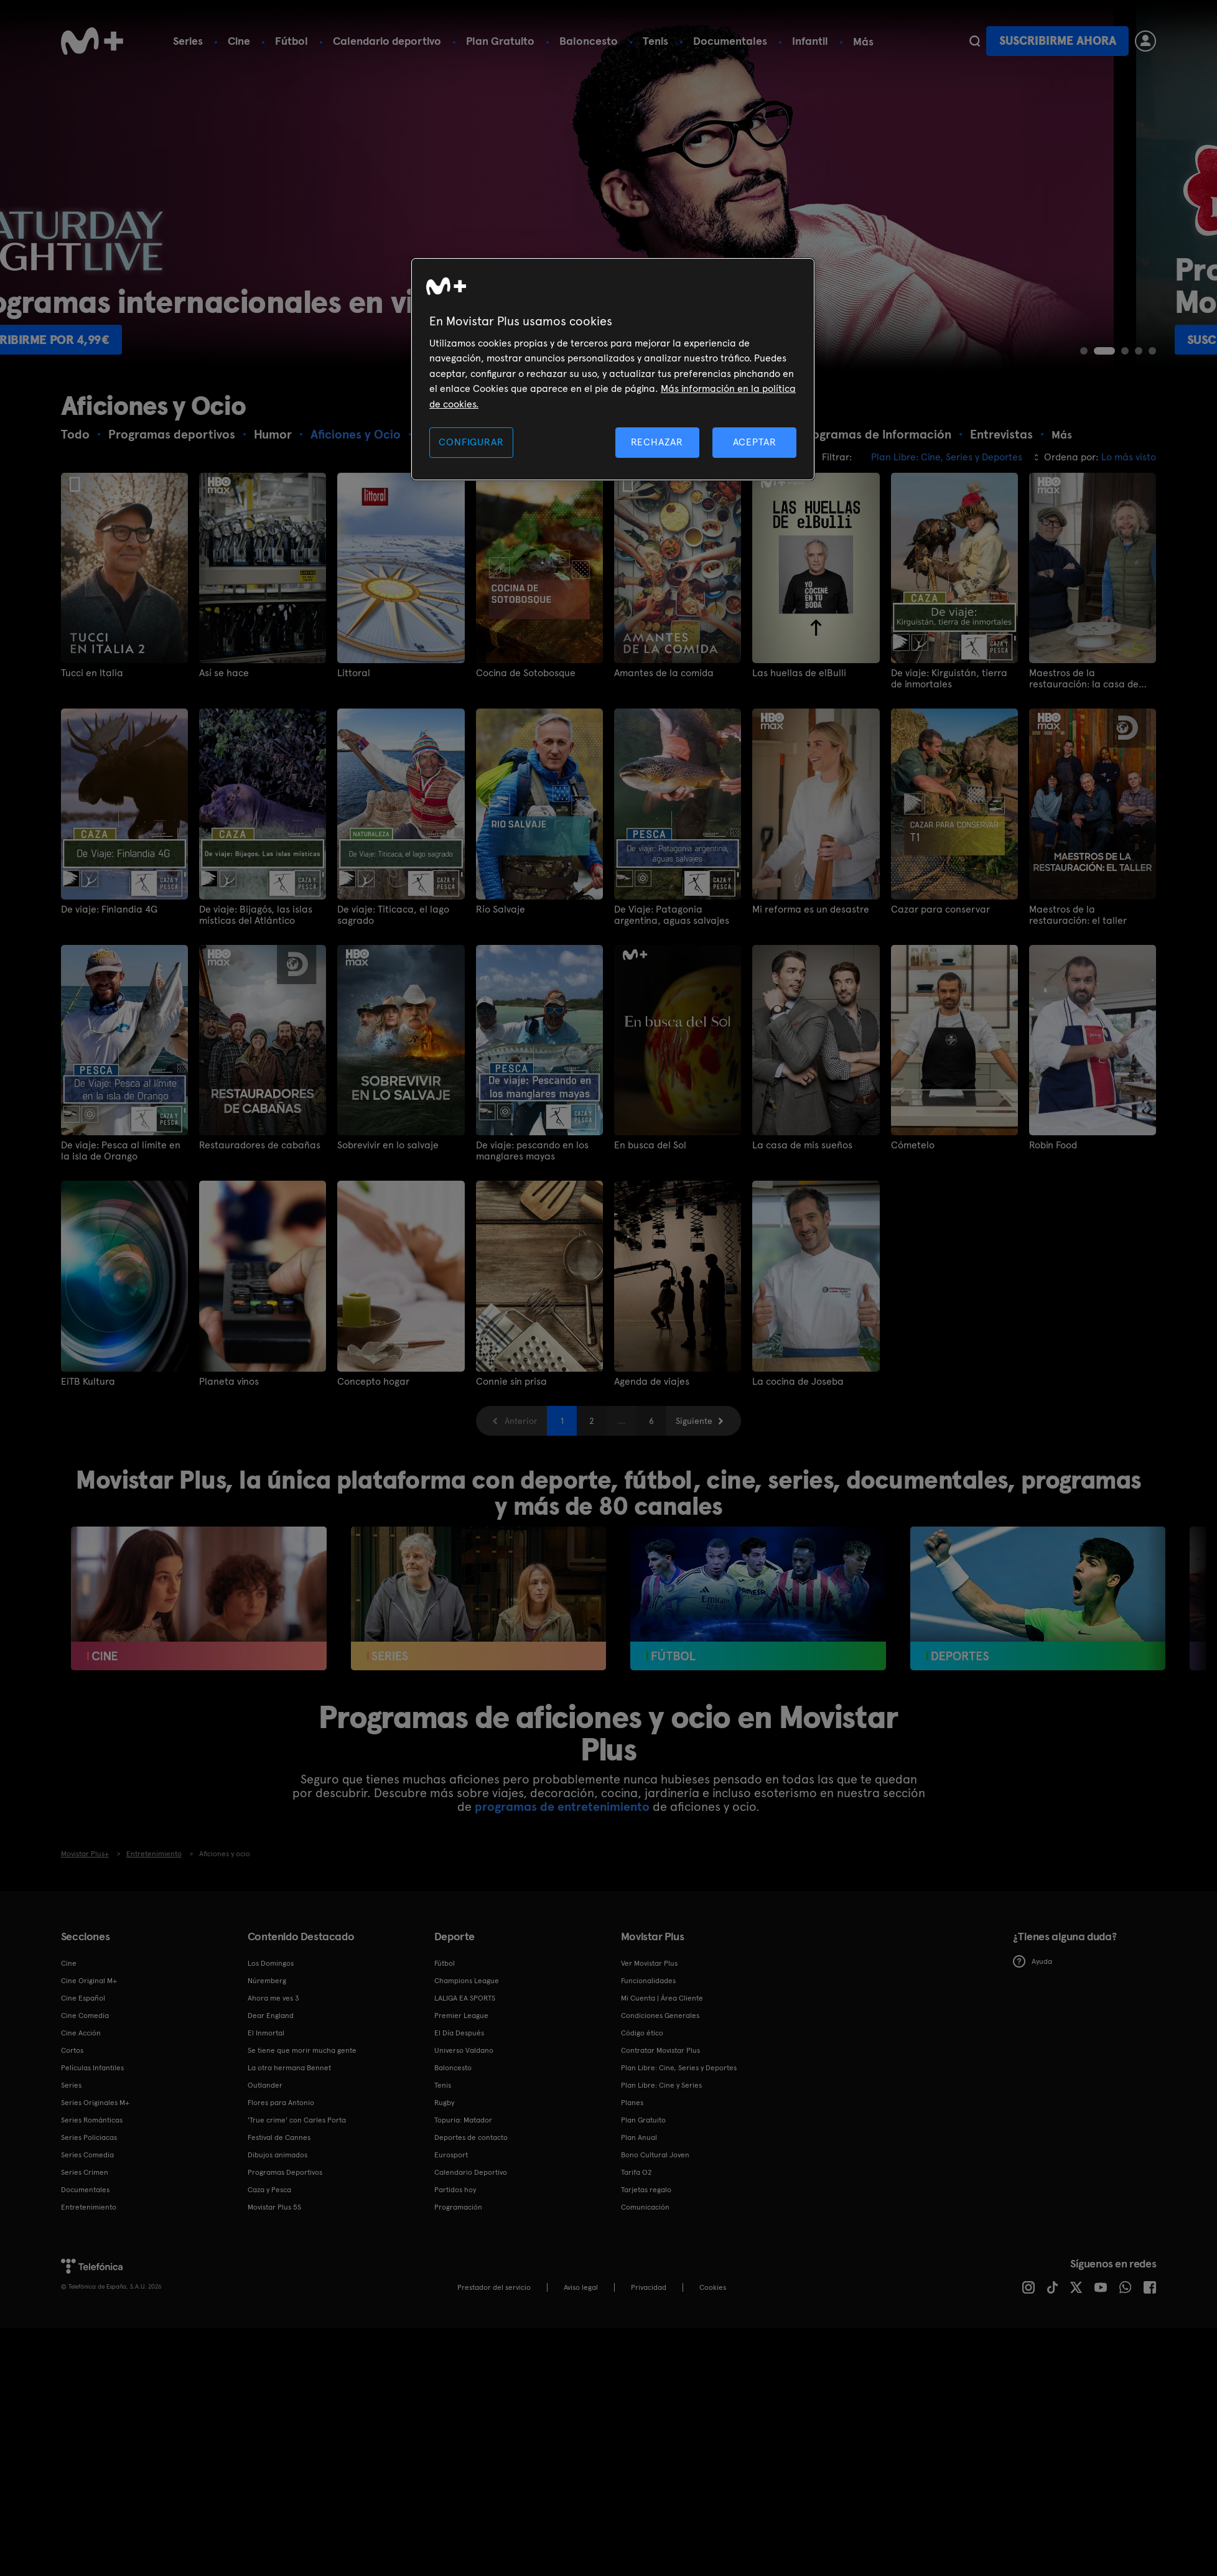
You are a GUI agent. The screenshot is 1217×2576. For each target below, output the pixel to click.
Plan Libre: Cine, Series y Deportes (679, 2067)
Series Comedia (87, 2155)
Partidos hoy (455, 2189)
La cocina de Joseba (798, 1381)
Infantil (810, 40)
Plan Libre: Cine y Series (661, 2085)
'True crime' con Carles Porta (297, 2120)
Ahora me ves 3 (273, 1998)
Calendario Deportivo (470, 2172)
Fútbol (291, 40)
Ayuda (1032, 1961)
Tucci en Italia (92, 673)
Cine (239, 40)
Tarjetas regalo (646, 2189)
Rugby (444, 2102)
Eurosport (451, 2155)
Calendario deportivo (387, 40)
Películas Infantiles (92, 2067)
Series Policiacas (89, 2137)
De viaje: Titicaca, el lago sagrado (393, 915)
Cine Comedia (85, 2015)
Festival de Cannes (279, 2137)
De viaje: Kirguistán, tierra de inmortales (949, 678)
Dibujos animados (277, 2155)
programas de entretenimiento (562, 1806)
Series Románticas (92, 2120)
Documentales (730, 40)
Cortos (72, 2050)
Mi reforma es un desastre (810, 909)
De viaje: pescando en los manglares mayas (532, 1151)
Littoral (353, 673)
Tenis (655, 40)
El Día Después (459, 2033)
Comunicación (645, 2207)
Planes (632, 2102)
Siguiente (694, 1421)
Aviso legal (581, 2287)
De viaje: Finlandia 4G (109, 909)
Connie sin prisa (511, 1381)
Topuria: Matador (463, 2120)
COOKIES (712, 2287)
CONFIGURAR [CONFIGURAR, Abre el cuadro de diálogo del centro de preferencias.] (471, 442)
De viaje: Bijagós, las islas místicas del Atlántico (255, 915)
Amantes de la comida (664, 673)
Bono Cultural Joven (655, 2155)
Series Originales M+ (95, 2102)
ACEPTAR (754, 442)
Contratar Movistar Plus (660, 2050)
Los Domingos (271, 1963)
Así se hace (224, 673)
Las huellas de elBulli (799, 673)
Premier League (461, 2015)
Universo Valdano (463, 2050)
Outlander (265, 2085)
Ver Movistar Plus (649, 1963)
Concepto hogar (373, 1381)
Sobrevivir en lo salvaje (388, 1145)
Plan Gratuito (500, 40)
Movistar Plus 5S (274, 2207)
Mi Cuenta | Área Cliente (662, 1998)
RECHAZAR (657, 442)
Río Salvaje (500, 909)
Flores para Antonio (281, 2102)
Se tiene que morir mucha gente (302, 2050)
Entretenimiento (88, 2207)
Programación (458, 2207)
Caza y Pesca (269, 2189)
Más (863, 41)
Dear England (271, 2015)
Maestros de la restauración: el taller (1078, 915)
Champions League (466, 1980)
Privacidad (648, 2287)
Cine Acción (81, 2033)
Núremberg (267, 1980)
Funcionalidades (648, 1980)
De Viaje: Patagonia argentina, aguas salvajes (671, 915)
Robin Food (1053, 1145)
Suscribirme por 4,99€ (143, 339)
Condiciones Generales (660, 2015)
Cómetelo (913, 1145)
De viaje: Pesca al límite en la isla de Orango (120, 1151)
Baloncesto (588, 40)
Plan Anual (639, 2137)
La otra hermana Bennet (289, 2067)
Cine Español (83, 1998)
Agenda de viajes (651, 1381)
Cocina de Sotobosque (526, 673)
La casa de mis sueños (802, 1145)
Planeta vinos (229, 1381)
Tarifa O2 (636, 2172)
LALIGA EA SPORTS (464, 1998)
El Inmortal (266, 2033)
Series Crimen (84, 2172)
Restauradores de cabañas (259, 1145)
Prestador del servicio (494, 2287)
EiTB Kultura (88, 1381)
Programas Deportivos (285, 2172)
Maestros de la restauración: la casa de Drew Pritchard (1084, 678)
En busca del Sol (650, 1145)
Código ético (642, 2033)
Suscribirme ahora (1057, 41)
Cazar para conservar (940, 909)
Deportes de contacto (471, 2137)
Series (188, 40)
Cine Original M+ (89, 1980)
